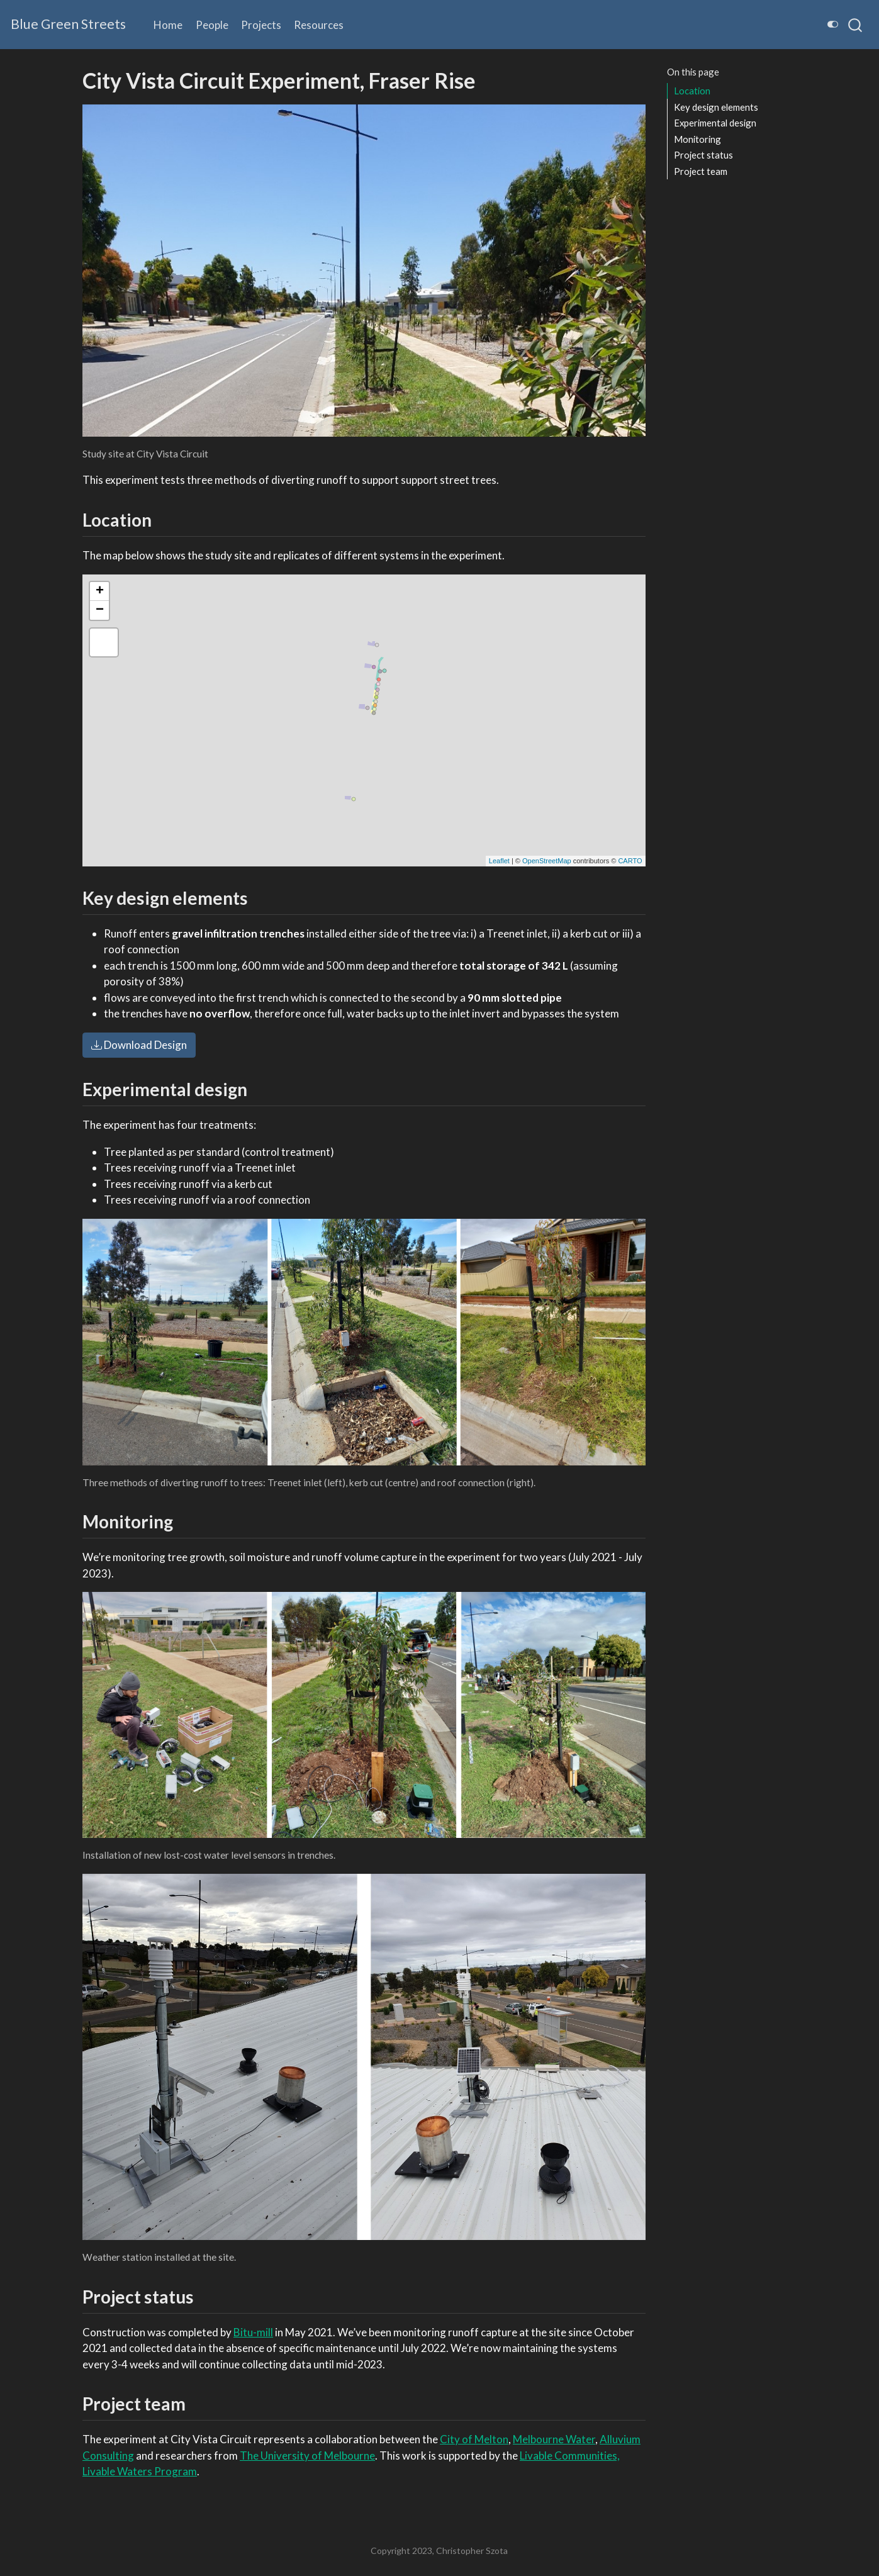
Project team (700, 171)
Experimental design (715, 122)
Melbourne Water (554, 2439)
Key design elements (716, 107)
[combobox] (855, 24)
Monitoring (697, 139)
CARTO (630, 861)
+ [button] (100, 591)
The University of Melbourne (307, 2455)
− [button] (100, 610)
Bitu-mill (253, 2332)
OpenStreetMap (546, 861)
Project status (703, 154)
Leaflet (499, 861)
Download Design (139, 1044)
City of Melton (474, 2439)
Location (692, 90)
